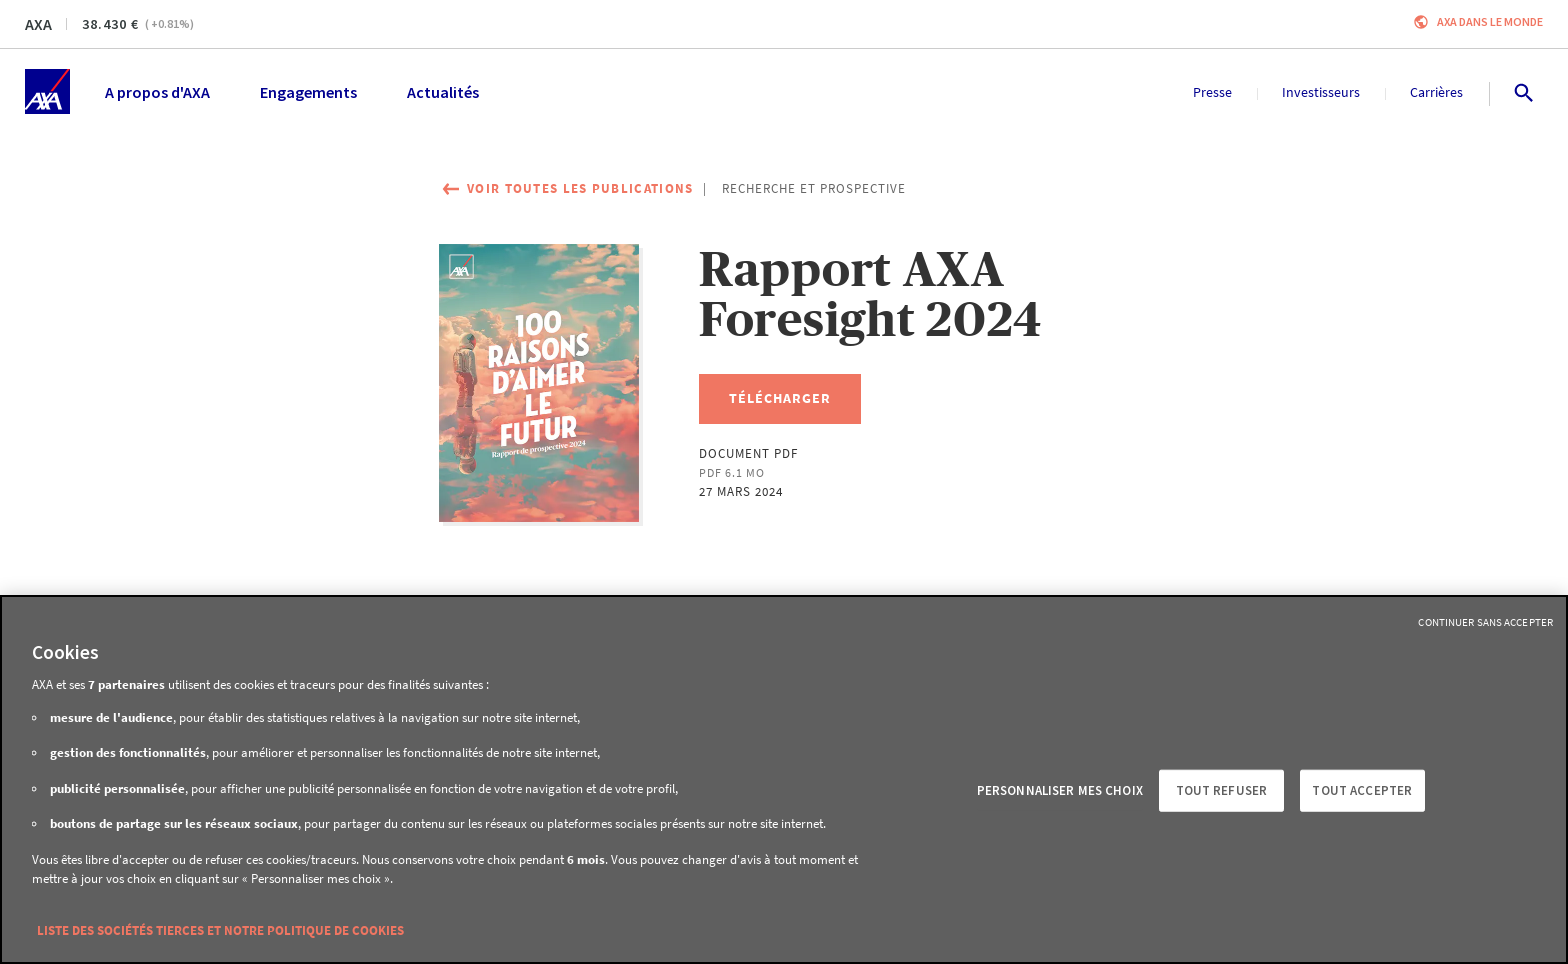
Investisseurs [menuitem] (1321, 92)
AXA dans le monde (1490, 21)
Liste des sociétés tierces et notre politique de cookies (220, 930)
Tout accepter (1362, 790)
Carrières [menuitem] (1436, 92)
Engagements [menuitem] (308, 92)
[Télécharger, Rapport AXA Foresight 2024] (780, 399)
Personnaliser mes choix (1060, 790)
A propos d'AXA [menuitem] (157, 92)
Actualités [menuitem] (443, 92)
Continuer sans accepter (1485, 622)
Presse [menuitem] (1212, 92)
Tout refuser (1222, 790)
